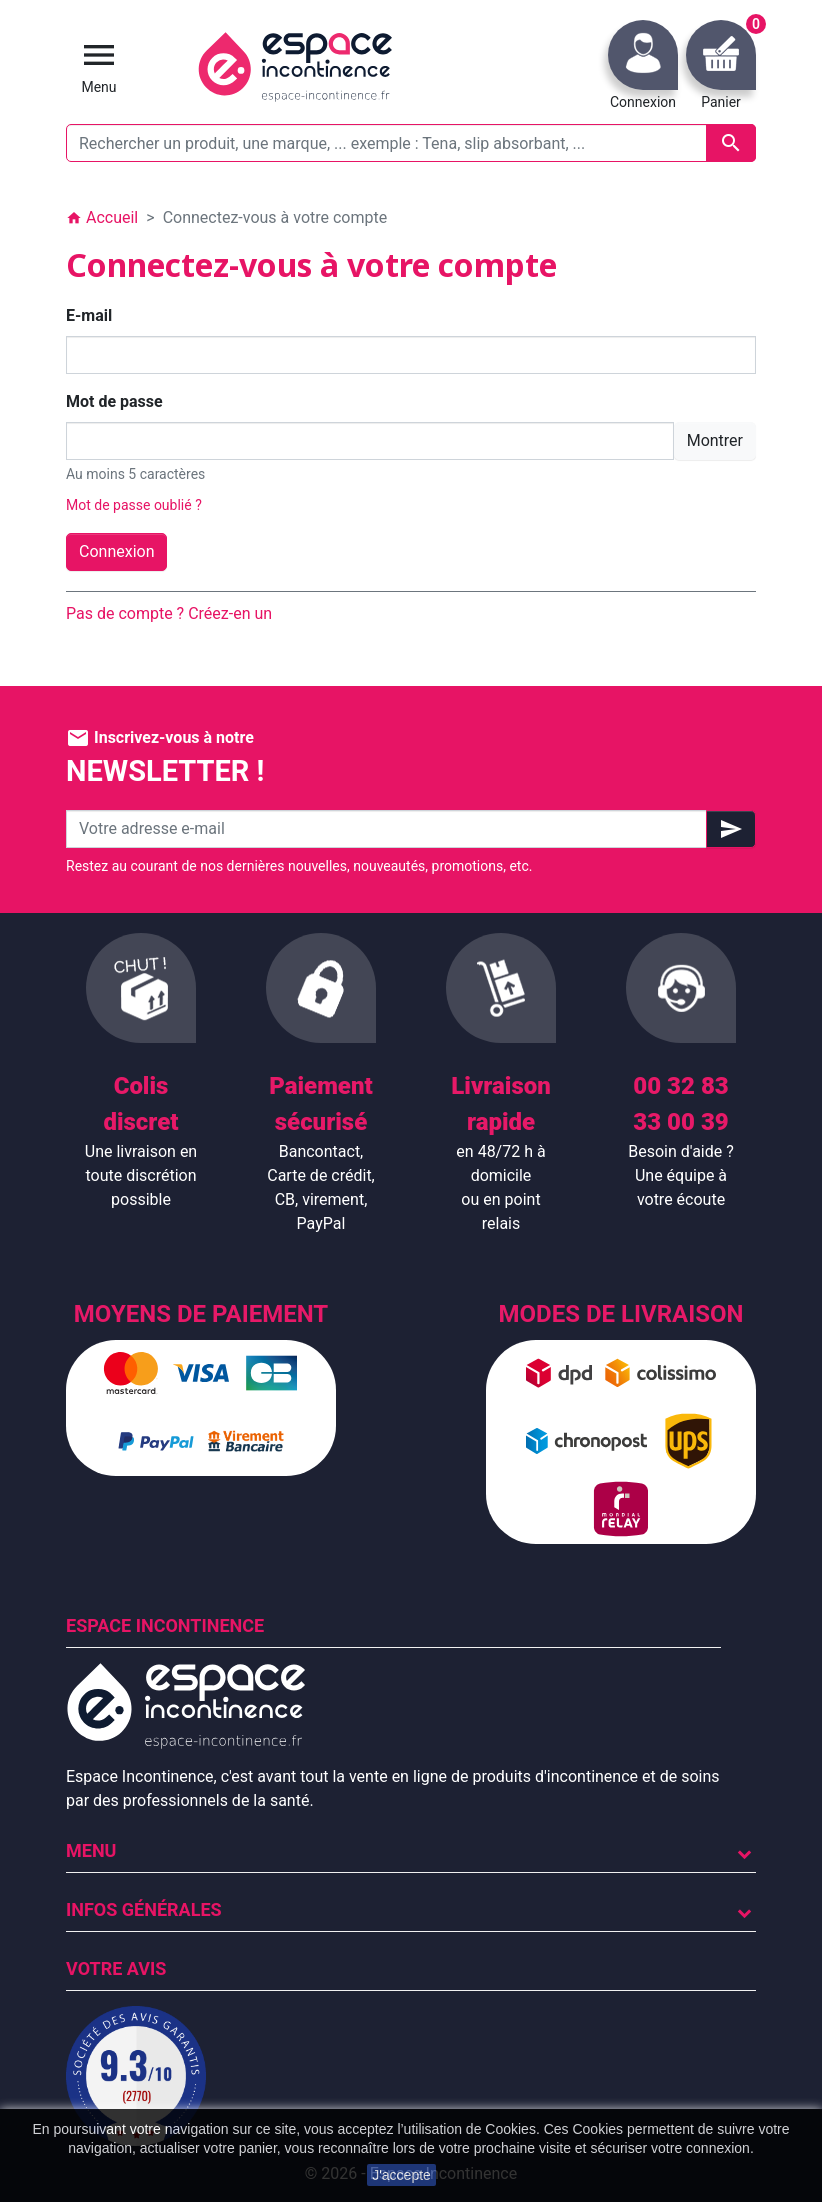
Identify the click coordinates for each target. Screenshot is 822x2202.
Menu (91, 1850)
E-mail (89, 315)
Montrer (715, 440)
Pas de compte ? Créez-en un (169, 613)
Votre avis (116, 1968)
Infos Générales (144, 1909)
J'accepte (401, 2175)
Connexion (116, 551)
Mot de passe (114, 401)
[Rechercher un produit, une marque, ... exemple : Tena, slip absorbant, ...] (411, 143)
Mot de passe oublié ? (134, 505)
